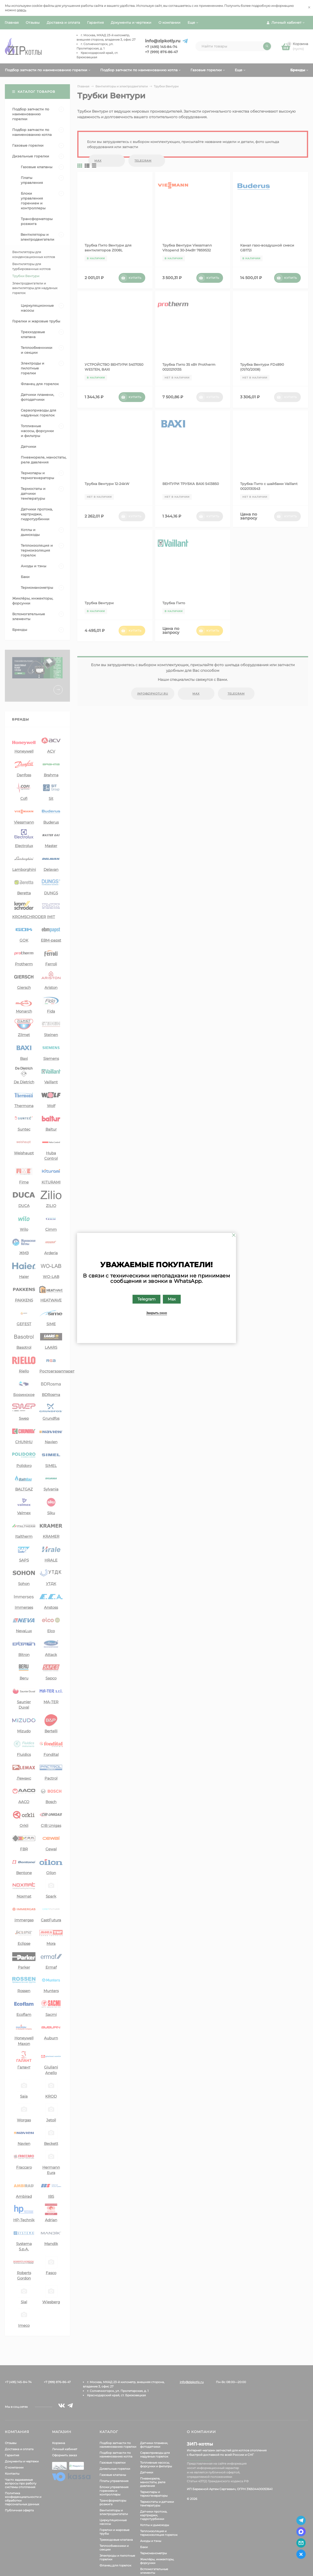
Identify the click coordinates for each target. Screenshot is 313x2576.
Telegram (146, 1299)
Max (172, 1299)
